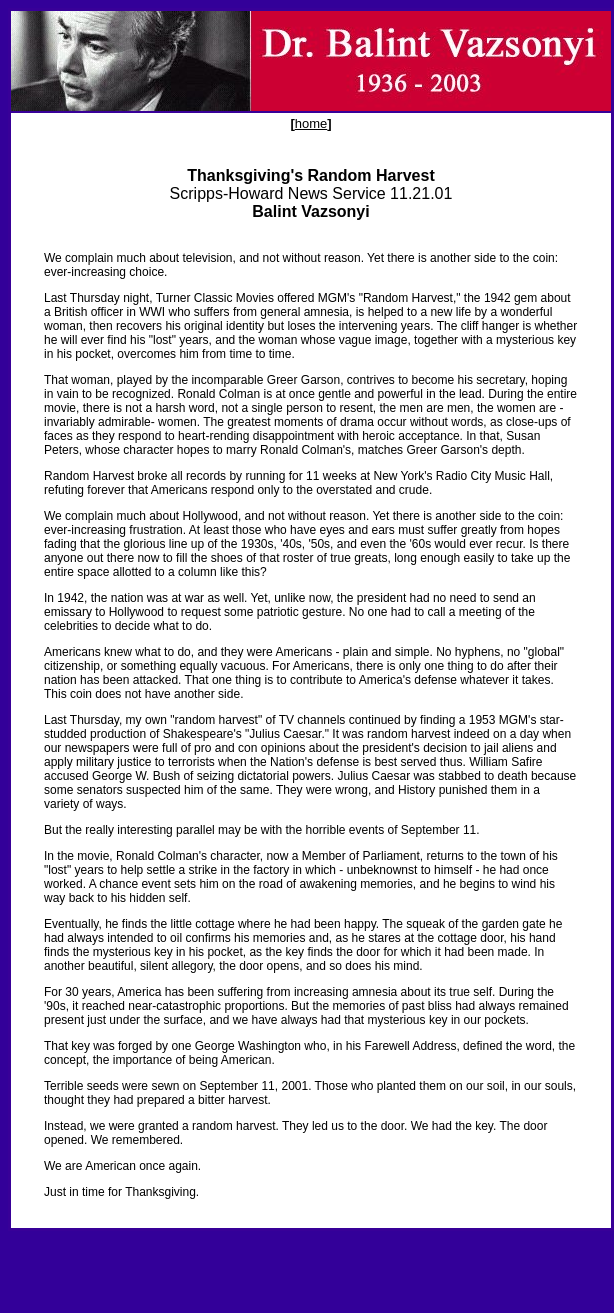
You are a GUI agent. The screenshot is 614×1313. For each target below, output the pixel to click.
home (311, 123)
